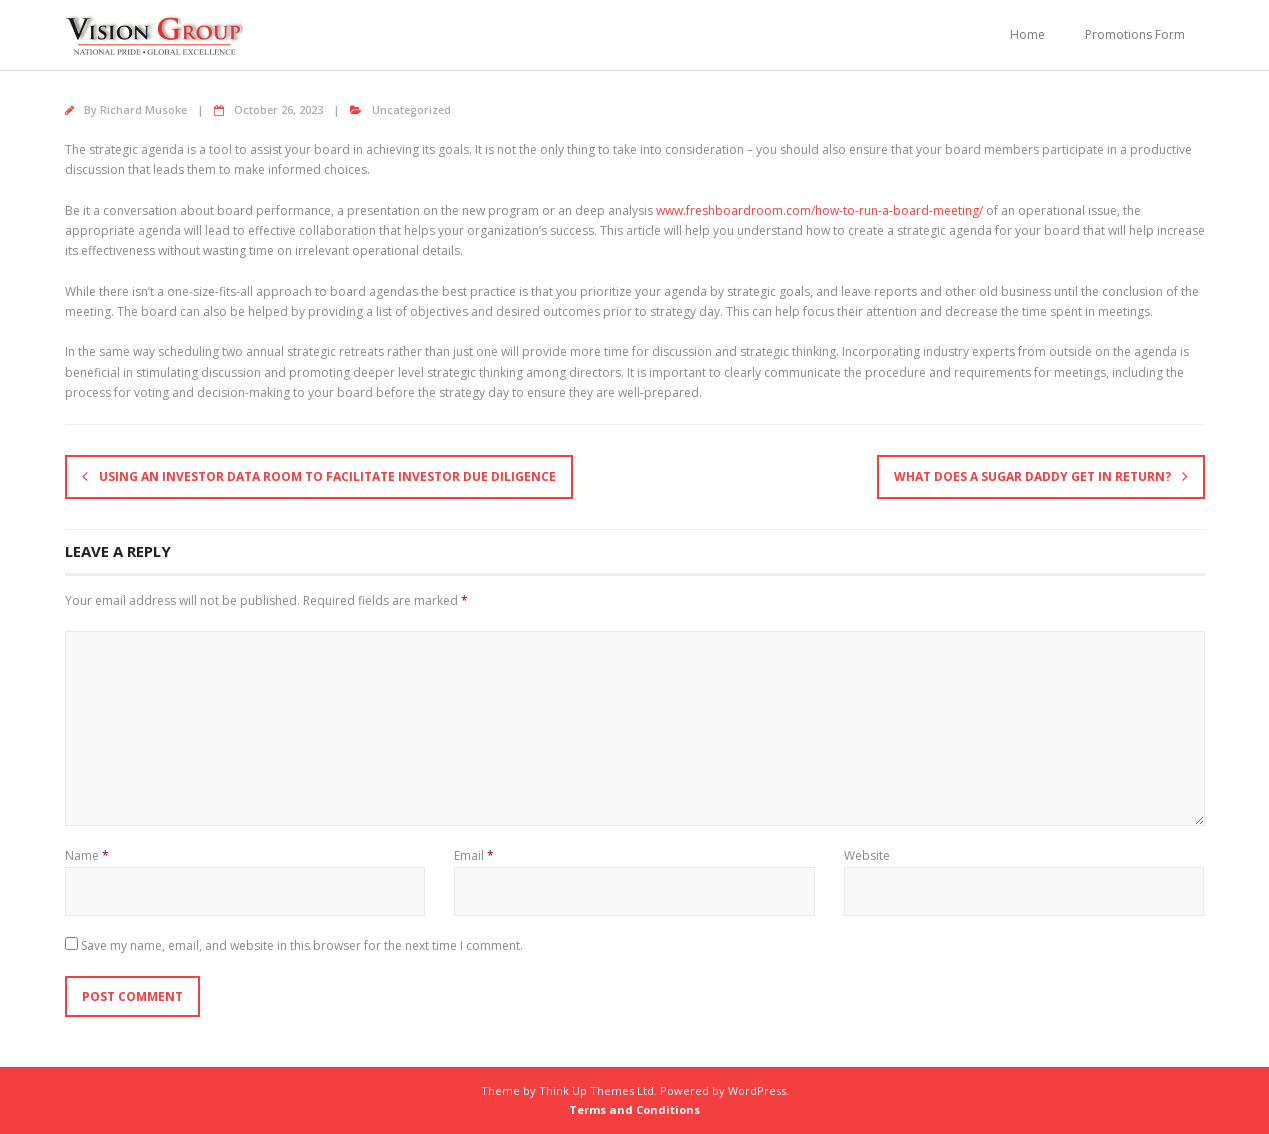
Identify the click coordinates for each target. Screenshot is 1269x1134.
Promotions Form (1135, 34)
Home (1027, 34)
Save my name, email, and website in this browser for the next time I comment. (302, 945)
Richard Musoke (143, 109)
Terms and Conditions (634, 1109)
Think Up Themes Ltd (596, 1090)
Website (867, 855)
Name (87, 855)
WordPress (757, 1090)
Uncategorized (411, 109)
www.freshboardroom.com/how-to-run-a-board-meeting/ (819, 210)
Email (474, 855)
